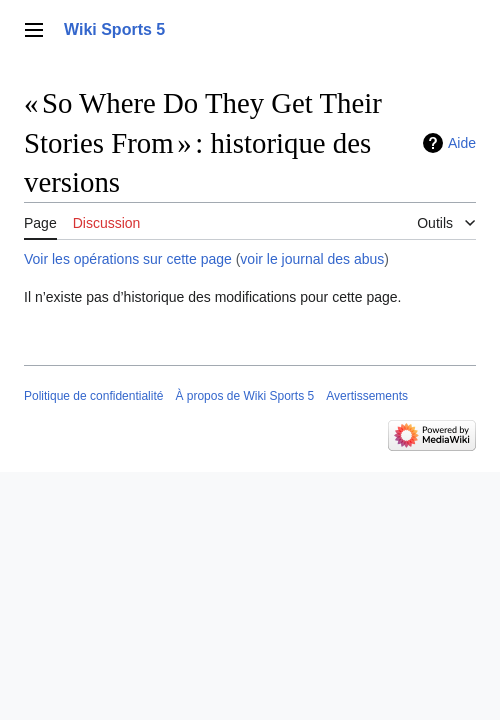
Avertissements (367, 396)
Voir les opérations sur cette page (128, 259)
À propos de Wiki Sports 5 (244, 396)
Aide (462, 143)
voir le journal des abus (312, 259)
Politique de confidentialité (93, 396)
